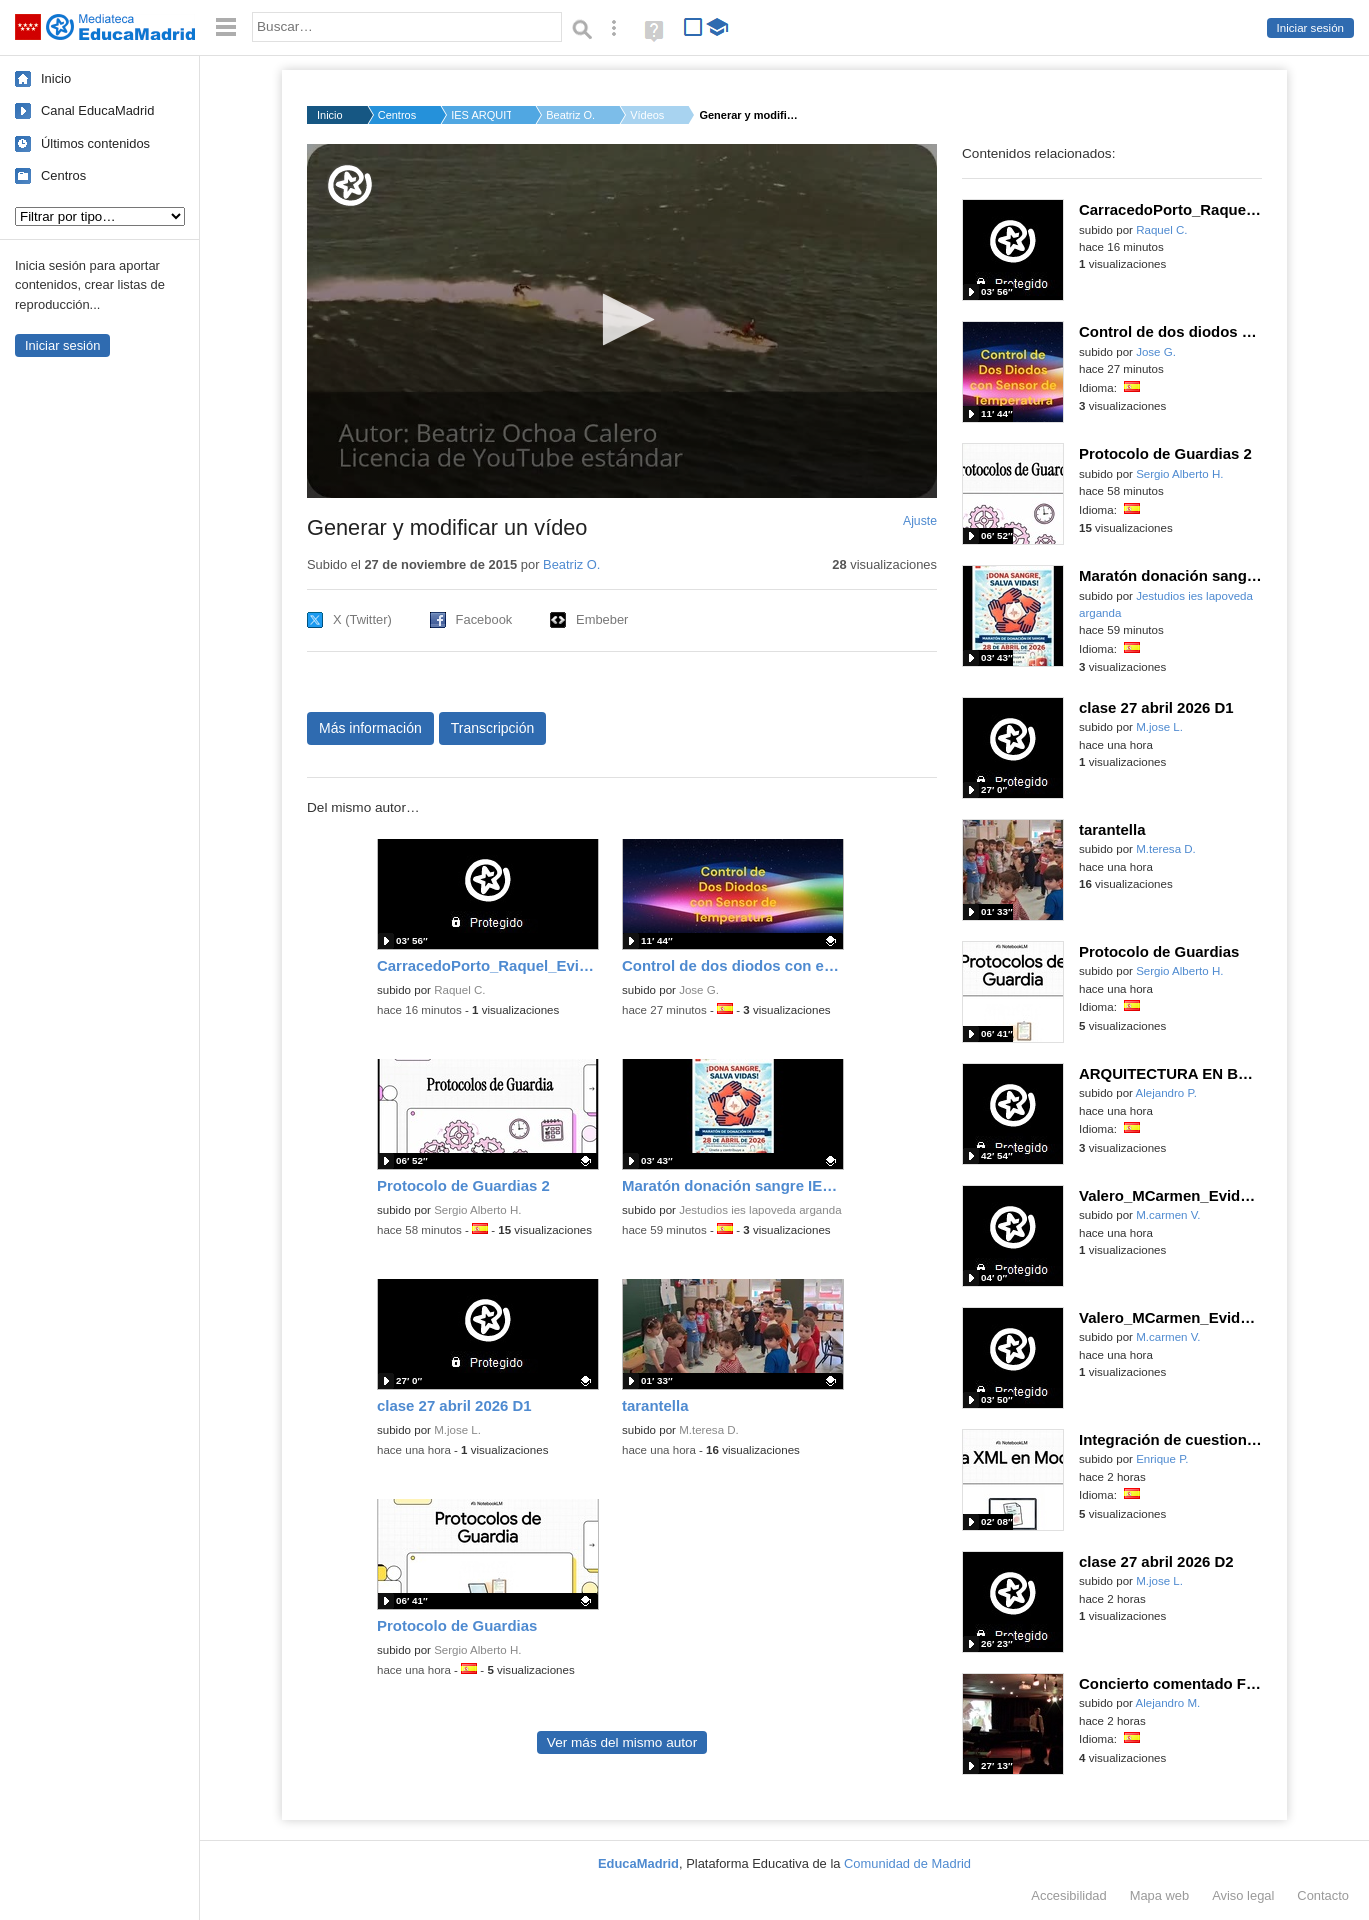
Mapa (1160, 1895)
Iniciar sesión (1310, 28)
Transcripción (493, 728)
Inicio (56, 78)
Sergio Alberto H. (477, 1210)
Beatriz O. (570, 115)
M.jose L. (457, 1430)
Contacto (1323, 1895)
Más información (370, 728)
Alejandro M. (1168, 1703)
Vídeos (647, 115)
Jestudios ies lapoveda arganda (760, 1210)
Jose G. (699, 990)
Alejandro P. (1166, 1093)
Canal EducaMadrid (97, 110)
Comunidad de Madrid (907, 1863)
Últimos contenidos (95, 143)
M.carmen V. (1168, 1215)
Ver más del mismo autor (622, 1742)
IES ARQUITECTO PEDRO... (481, 115)
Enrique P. (1162, 1459)
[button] (622, 319)
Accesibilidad (1068, 1895)
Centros (63, 175)
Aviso (1243, 1895)
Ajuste (920, 521)
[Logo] (350, 185)
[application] (622, 321)
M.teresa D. (709, 1430)
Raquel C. (459, 990)
